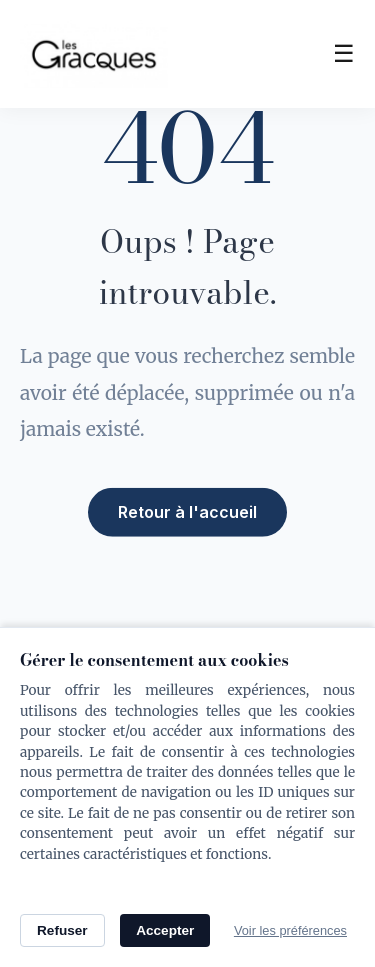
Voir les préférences (290, 930)
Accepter (165, 930)
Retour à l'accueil (187, 510)
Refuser (62, 930)
